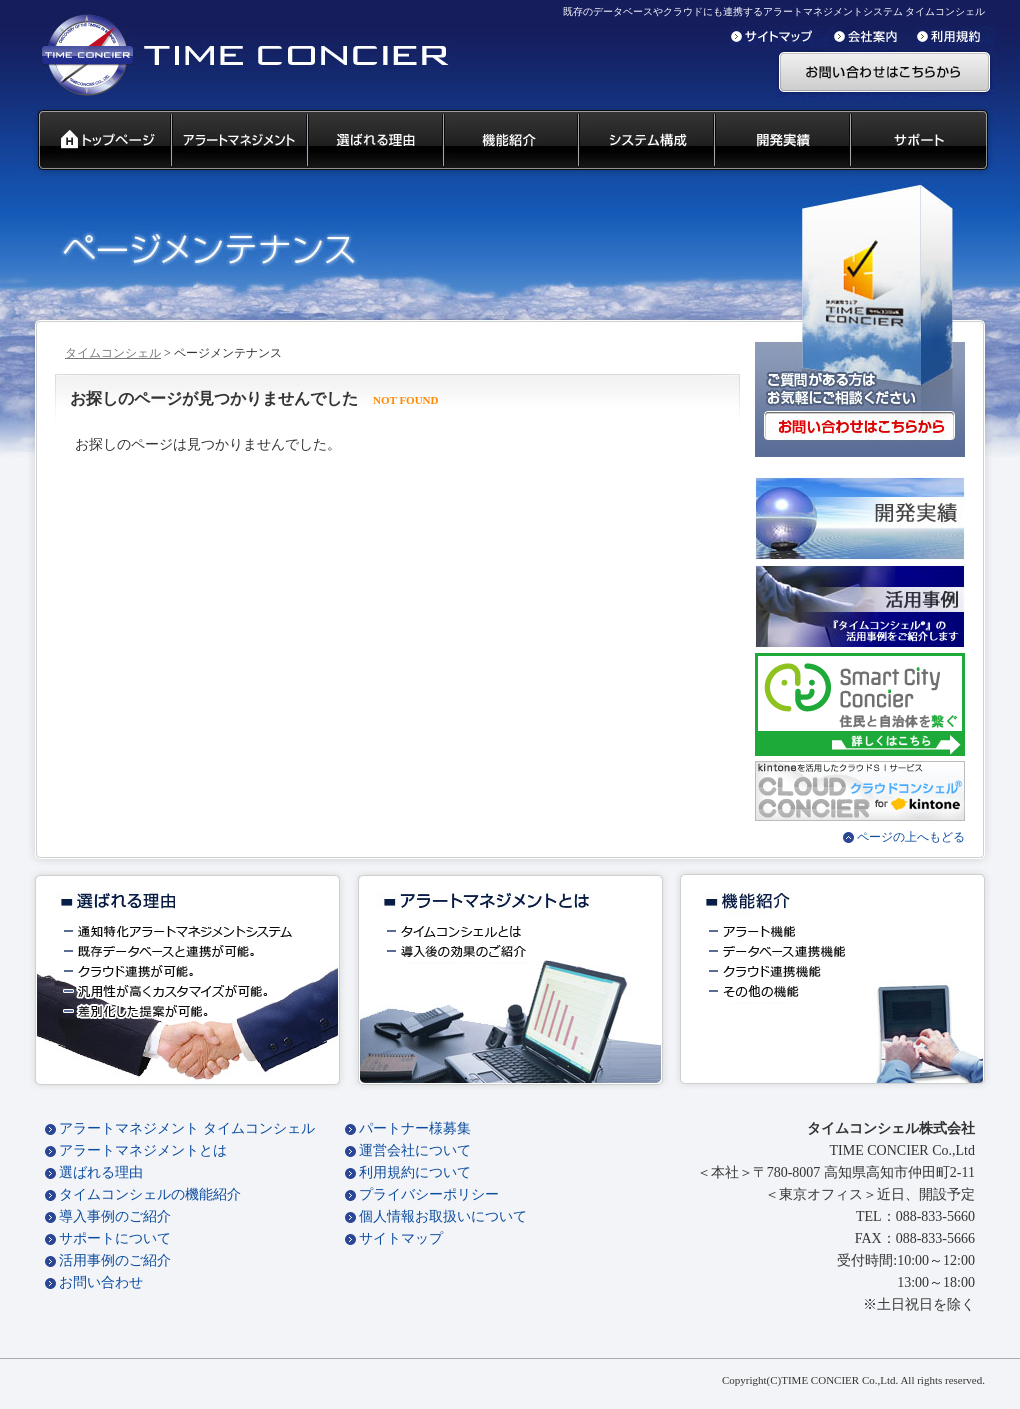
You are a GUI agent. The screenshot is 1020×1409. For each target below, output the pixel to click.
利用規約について (415, 1172)
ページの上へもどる (911, 837)
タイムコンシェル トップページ (96, 141)
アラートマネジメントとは (143, 1150)
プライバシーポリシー (429, 1194)
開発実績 (781, 141)
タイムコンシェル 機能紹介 (509, 141)
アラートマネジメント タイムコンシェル (187, 1128)
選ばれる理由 (101, 1172)
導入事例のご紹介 (115, 1216)
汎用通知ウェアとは (238, 141)
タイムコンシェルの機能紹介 (150, 1194)
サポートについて (115, 1238)
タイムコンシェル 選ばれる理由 (374, 141)
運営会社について (415, 1150)
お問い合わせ (101, 1282)
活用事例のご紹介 (115, 1260)
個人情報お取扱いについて (443, 1216)
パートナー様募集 (415, 1128)
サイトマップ (401, 1238)
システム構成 (645, 141)
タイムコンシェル (113, 353)
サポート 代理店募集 (923, 141)
